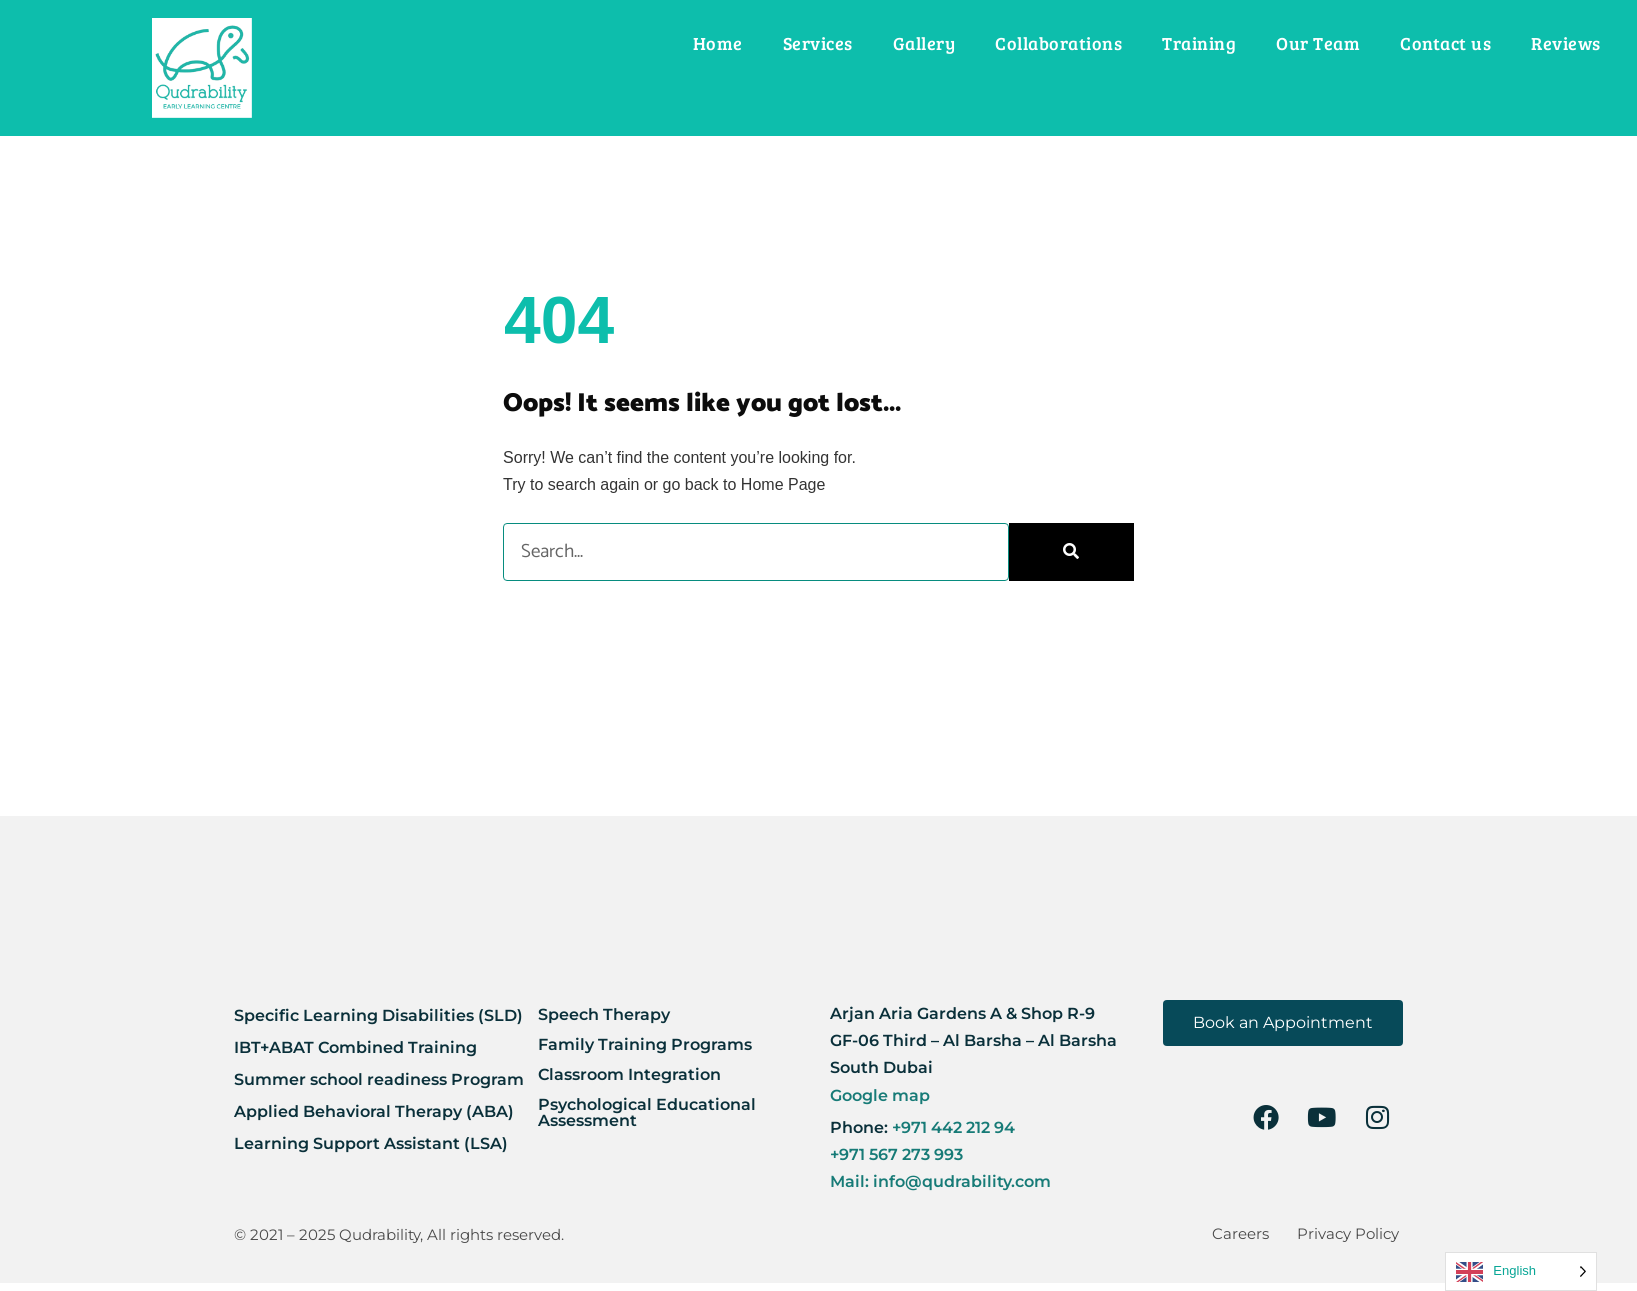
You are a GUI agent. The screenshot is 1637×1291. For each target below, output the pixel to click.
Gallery (924, 43)
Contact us (1445, 43)
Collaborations (1058, 43)
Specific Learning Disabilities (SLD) (378, 1015)
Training (1199, 43)
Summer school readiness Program (379, 1079)
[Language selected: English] (1521, 1271)
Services (818, 43)
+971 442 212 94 (951, 1127)
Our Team (1318, 43)
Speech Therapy (604, 1014)
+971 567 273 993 (896, 1154)
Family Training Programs (645, 1044)
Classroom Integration (629, 1074)
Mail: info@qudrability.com (940, 1181)
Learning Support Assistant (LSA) (371, 1143)
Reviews (1566, 43)
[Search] (1071, 551)
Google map (880, 1095)
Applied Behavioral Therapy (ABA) (374, 1111)
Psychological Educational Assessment (647, 1112)
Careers (1253, 1237)
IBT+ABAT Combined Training (355, 1047)
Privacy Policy (1353, 1237)
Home (718, 43)
